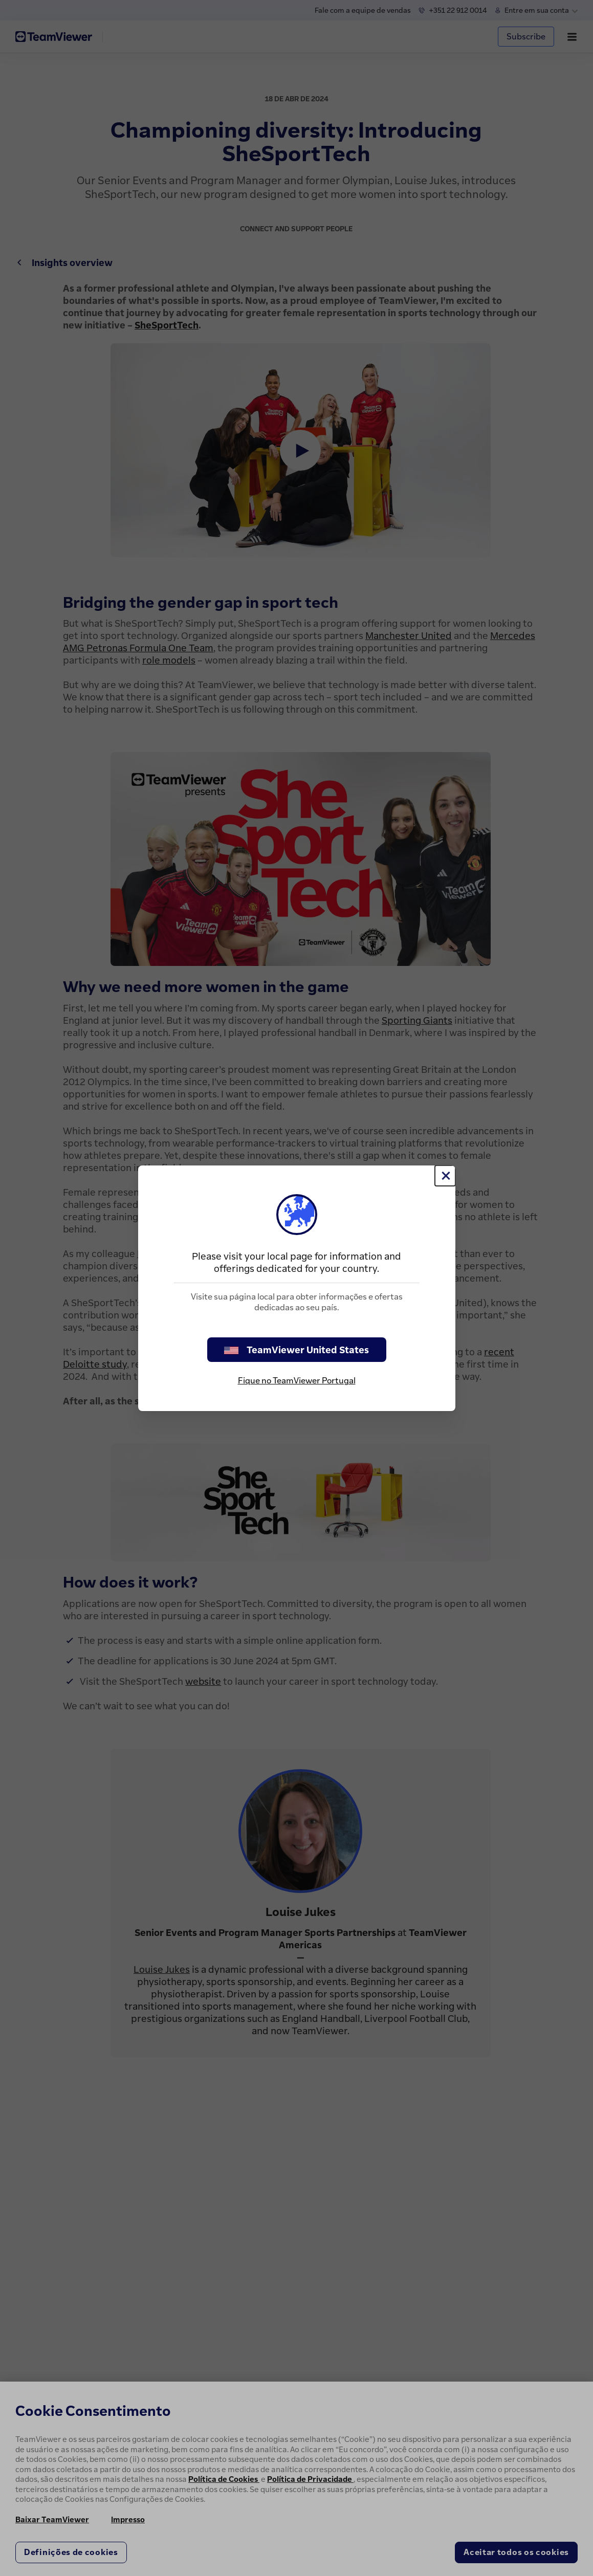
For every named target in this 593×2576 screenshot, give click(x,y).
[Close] (445, 1175)
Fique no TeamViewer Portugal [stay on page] (297, 1380)
